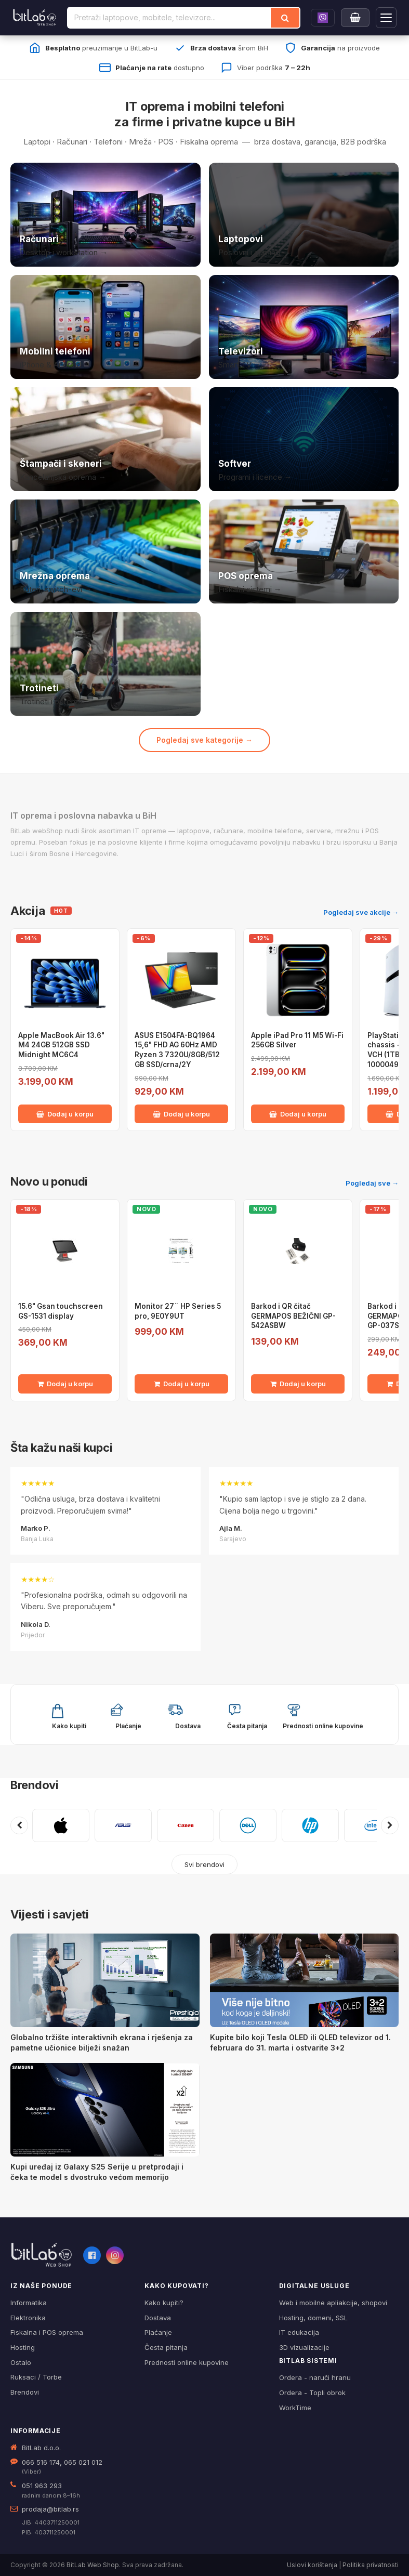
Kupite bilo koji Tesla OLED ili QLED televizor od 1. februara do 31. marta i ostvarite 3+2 (300, 2042)
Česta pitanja (166, 2347)
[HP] (310, 1825)
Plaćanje (158, 2332)
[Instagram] (115, 2255)
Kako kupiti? (163, 2302)
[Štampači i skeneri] (105, 439)
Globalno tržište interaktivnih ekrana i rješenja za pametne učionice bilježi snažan (101, 2042)
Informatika (28, 2302)
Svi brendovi (204, 1864)
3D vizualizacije (304, 2347)
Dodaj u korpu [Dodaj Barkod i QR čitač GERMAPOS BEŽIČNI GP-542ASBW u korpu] (298, 1383)
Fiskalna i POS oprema (46, 2332)
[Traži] (285, 18)
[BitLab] (34, 18)
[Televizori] (304, 327)
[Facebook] (92, 2255)
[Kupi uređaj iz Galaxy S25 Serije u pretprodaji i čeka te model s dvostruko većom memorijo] (105, 2110)
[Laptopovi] (304, 215)
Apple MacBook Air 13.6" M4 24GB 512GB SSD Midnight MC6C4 (61, 1045)
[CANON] (185, 1825)
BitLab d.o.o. (41, 2447)
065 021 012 (83, 2462)
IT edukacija (299, 2332)
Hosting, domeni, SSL (313, 2318)
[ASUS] (123, 1825)
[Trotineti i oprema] (105, 664)
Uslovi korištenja (312, 2565)
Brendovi (34, 1785)
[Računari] (105, 215)
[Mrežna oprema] (105, 551)
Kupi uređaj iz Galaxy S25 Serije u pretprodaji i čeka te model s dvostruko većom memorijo (96, 2171)
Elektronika (28, 2318)
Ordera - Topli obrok (312, 2392)
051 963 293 (42, 2485)
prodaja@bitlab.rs (50, 2509)
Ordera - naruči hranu (315, 2377)
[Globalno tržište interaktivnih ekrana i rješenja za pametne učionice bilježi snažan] (105, 1980)
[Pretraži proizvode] (169, 17)
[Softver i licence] (304, 439)
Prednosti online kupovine (186, 2362)
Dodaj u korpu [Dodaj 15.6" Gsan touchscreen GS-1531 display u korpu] (65, 1383)
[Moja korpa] (355, 17)
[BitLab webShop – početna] (41, 2254)
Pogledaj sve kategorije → (204, 739)
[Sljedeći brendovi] (390, 1825)
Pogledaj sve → (372, 1183)
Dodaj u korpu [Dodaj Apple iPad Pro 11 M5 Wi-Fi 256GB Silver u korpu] (297, 1114)
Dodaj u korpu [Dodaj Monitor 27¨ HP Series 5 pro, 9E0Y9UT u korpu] (181, 1383)
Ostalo (20, 2362)
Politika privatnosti (370, 2565)
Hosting (22, 2347)
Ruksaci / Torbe (36, 2377)
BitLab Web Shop (93, 2565)
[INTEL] (372, 1825)
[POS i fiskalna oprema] (304, 551)
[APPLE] (60, 1825)
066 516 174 (41, 2462)
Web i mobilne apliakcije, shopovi (333, 2302)
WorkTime (295, 2407)
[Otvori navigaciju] (386, 17)
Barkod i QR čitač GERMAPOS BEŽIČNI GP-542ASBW (293, 1316)
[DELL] (247, 1825)
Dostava (157, 2318)
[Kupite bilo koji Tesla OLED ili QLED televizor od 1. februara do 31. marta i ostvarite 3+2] (304, 1980)
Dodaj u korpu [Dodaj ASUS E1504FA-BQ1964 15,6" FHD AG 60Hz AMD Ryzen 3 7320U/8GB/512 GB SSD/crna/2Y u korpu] (181, 1114)
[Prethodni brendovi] (19, 1825)
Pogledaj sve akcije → (361, 912)
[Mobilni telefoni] (105, 327)
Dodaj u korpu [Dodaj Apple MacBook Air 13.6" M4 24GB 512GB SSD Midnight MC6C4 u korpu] (65, 1114)
